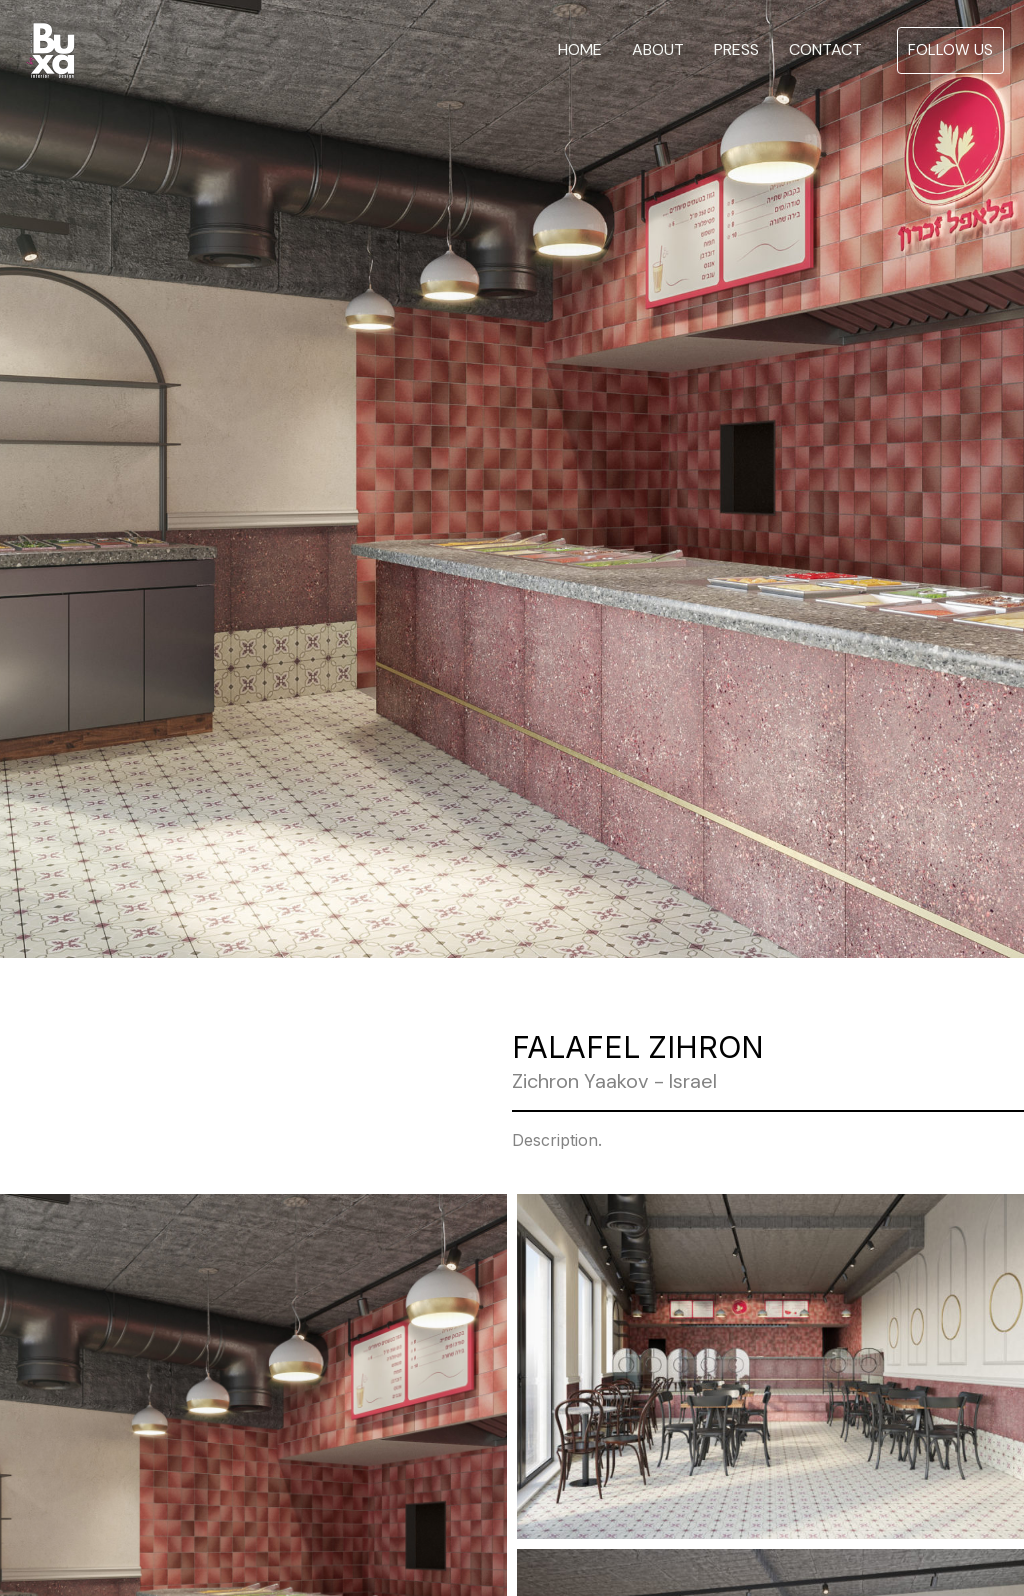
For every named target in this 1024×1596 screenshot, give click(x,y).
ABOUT (658, 50)
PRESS (736, 50)
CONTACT (825, 50)
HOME (580, 50)
